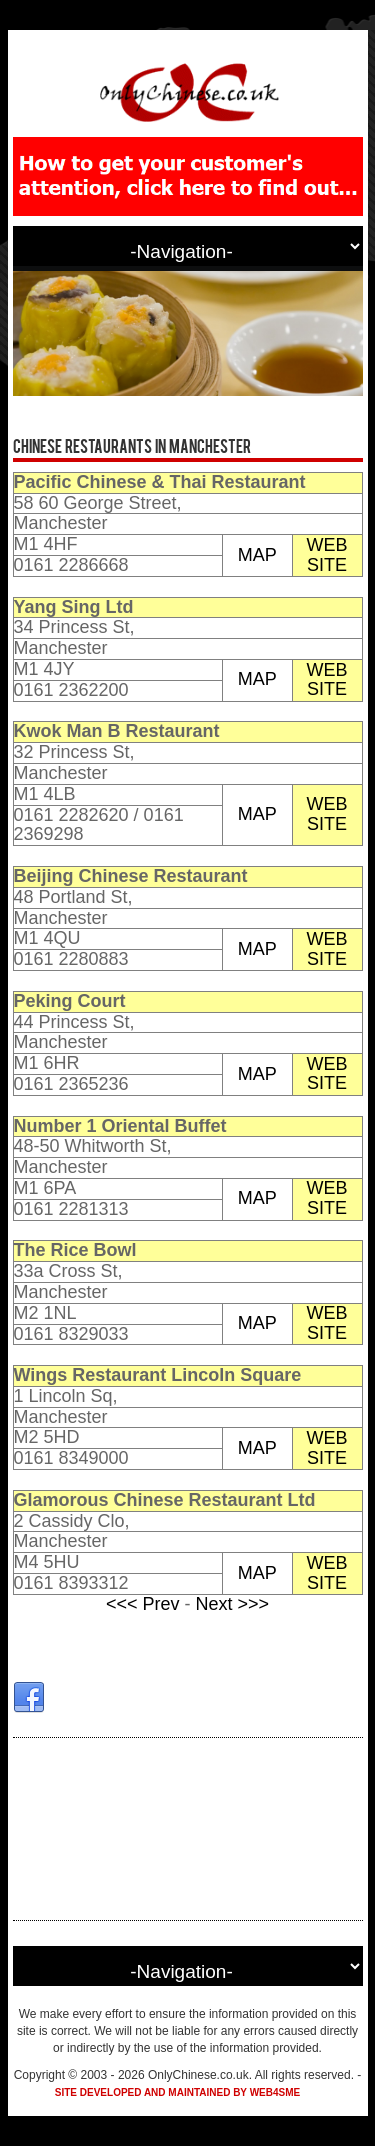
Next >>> (233, 1604)
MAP (257, 555)
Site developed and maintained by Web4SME (177, 2092)
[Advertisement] (188, 1829)
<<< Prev (145, 1604)
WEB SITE (327, 555)
